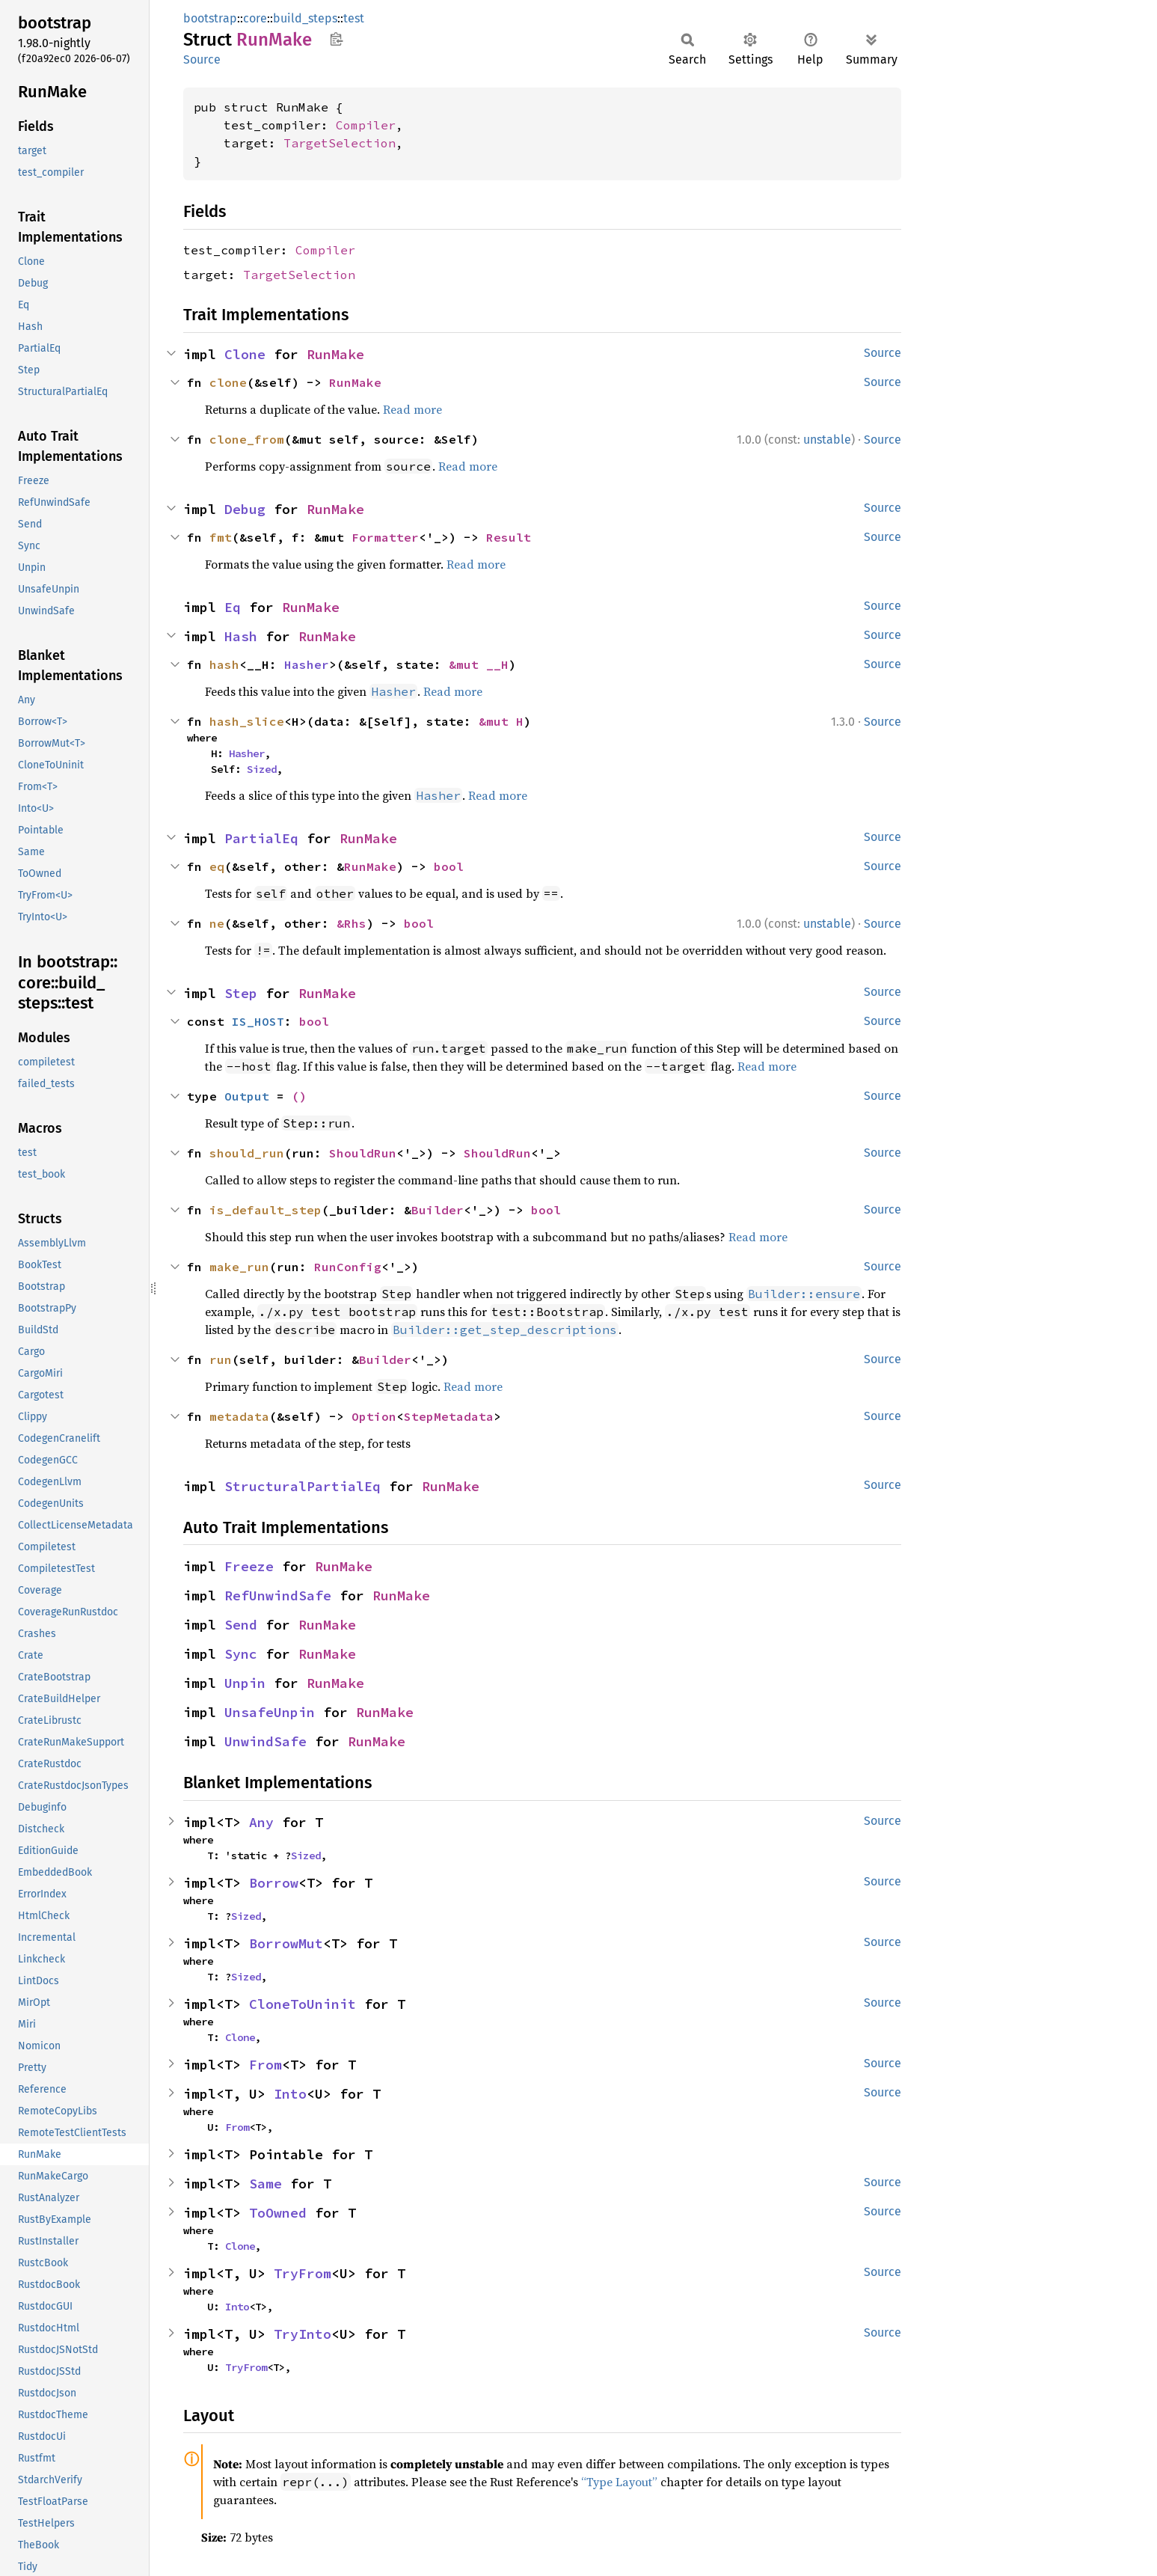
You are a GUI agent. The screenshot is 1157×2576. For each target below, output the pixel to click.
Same (265, 2183)
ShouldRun (362, 1152)
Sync (240, 1653)
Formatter (385, 537)
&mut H (501, 721)
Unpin (245, 1683)
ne (216, 923)
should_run (246, 1152)
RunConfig (347, 1266)
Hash (240, 636)
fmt (220, 537)
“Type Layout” (619, 2481)
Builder (437, 1209)
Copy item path (336, 39)
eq (216, 866)
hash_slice (246, 721)
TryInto (302, 2334)
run (220, 1359)
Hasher (306, 664)
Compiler (366, 124)
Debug (245, 509)
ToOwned (278, 2212)
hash (224, 664)
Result (508, 537)
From (265, 2064)
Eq (232, 607)
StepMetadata (449, 1416)
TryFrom (302, 2273)
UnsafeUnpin (269, 1712)
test (353, 18)
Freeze (249, 1566)
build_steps (305, 18)
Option (374, 1416)
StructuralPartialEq (302, 1486)
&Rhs (351, 923)
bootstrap (210, 18)
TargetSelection (339, 142)
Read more (412, 409)
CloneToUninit (302, 2004)
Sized (262, 769)
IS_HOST (258, 1021)
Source (202, 59)
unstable (827, 439)
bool (449, 866)
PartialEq (261, 838)
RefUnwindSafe (277, 1595)
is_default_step (265, 1209)
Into (290, 2093)
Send (240, 1624)
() (299, 1096)
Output (246, 1096)
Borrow (273, 1882)
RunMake (335, 354)
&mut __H (479, 664)
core (255, 18)
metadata (239, 1416)
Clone (245, 354)
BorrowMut (286, 1943)
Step (240, 993)
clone (228, 382)
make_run (239, 1266)
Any (261, 1822)
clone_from (246, 439)
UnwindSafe (265, 1741)
